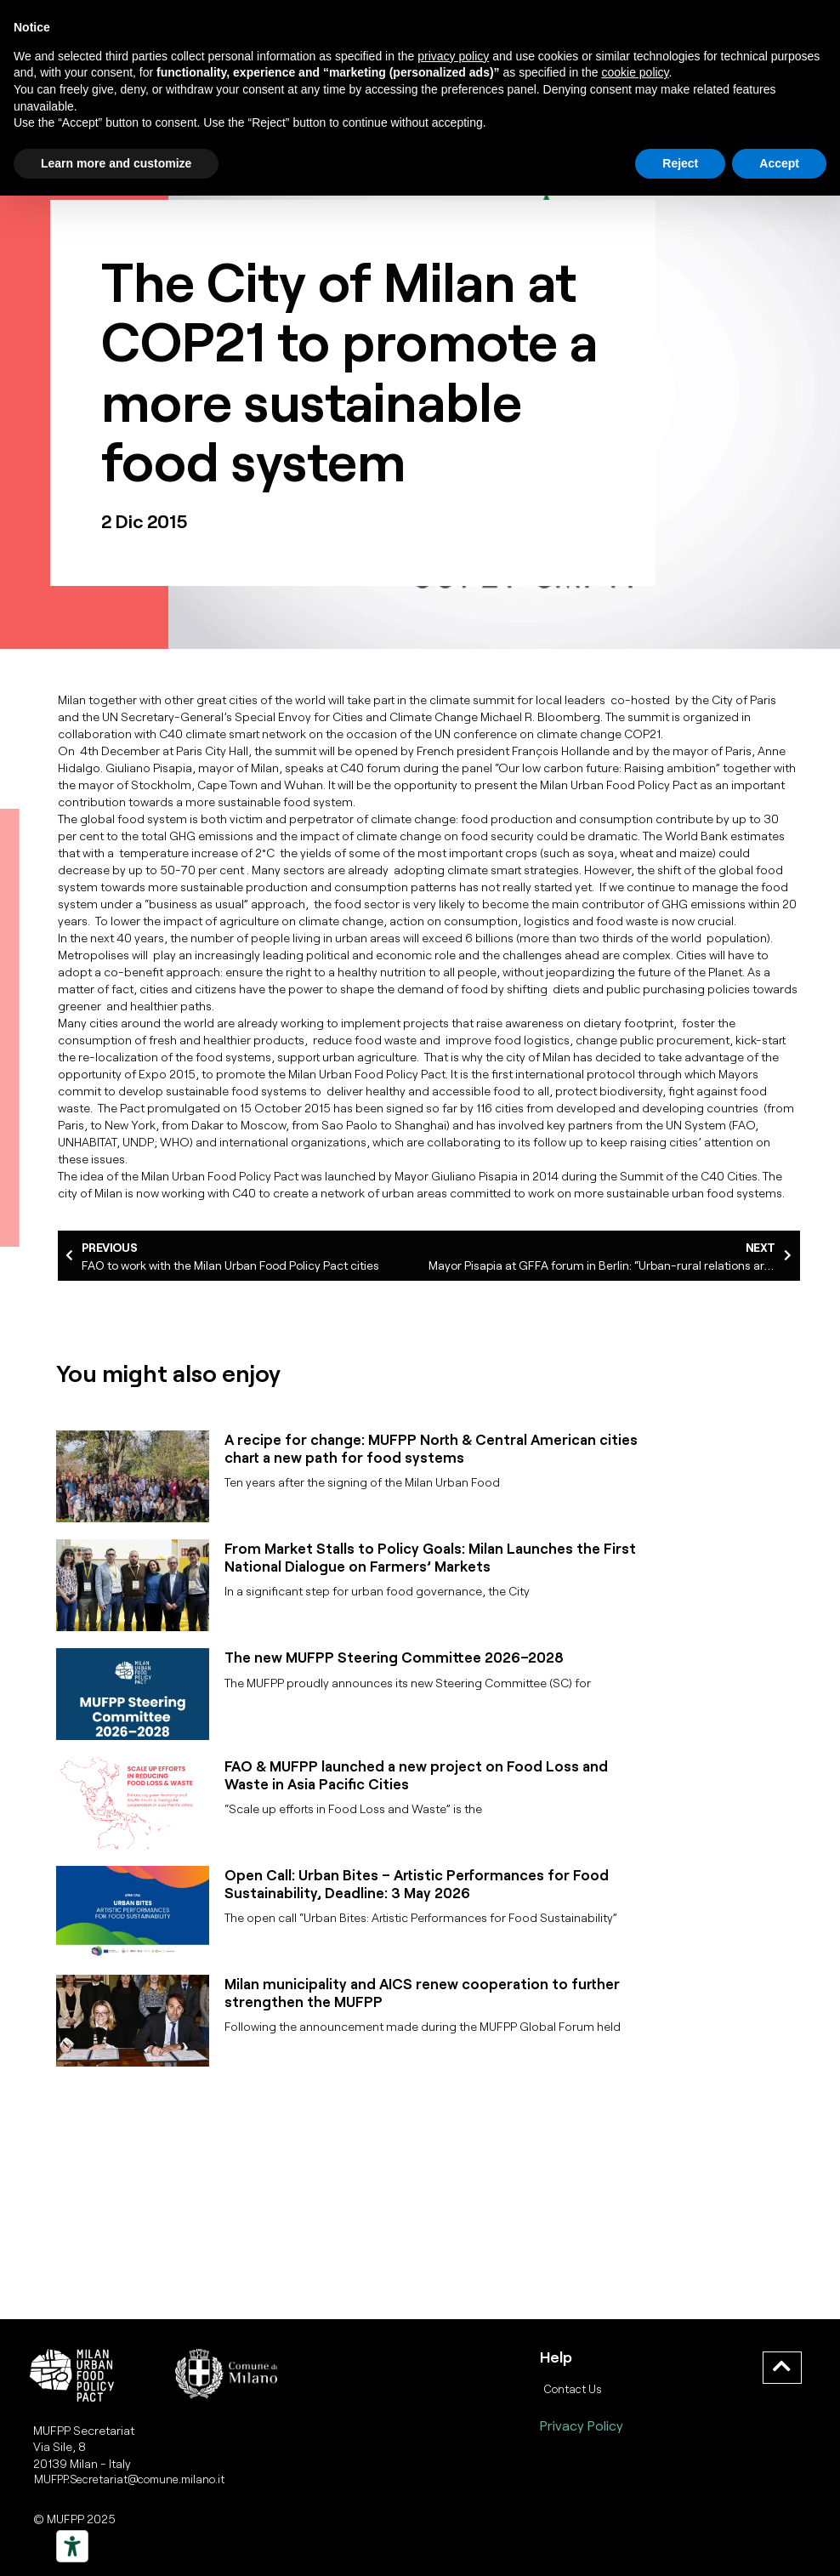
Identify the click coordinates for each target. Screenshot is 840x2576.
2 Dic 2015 (144, 520)
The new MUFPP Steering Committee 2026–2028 (394, 1656)
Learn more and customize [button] (116, 163)
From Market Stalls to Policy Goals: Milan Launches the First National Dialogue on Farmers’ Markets (430, 1556)
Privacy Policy (581, 2425)
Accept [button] (779, 163)
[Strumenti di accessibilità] (72, 2546)
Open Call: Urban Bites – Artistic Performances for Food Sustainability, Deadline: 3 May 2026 (416, 1883)
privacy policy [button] (453, 56)
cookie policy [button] (634, 72)
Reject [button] (680, 163)
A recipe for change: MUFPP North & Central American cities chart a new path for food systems (431, 1447)
